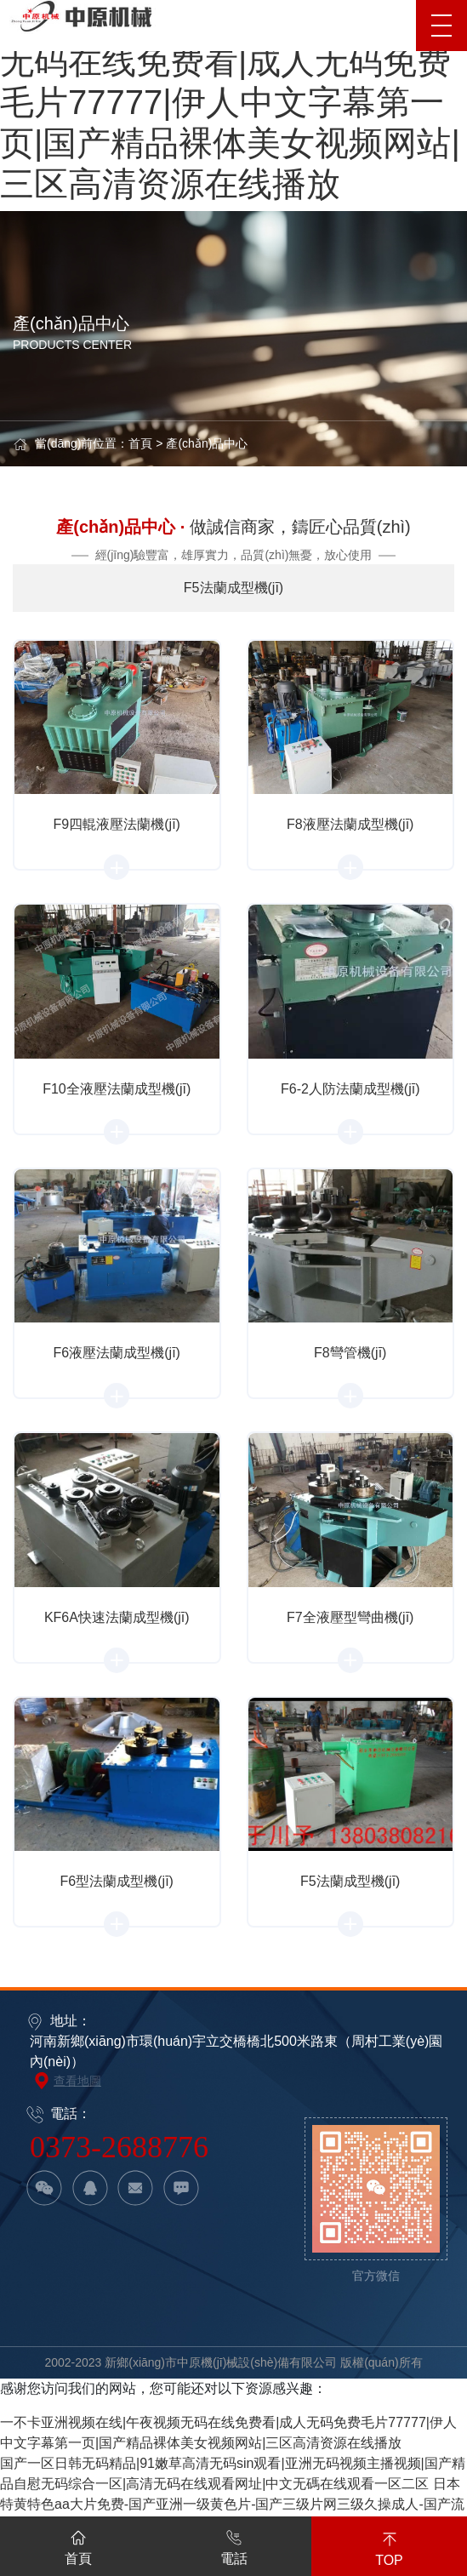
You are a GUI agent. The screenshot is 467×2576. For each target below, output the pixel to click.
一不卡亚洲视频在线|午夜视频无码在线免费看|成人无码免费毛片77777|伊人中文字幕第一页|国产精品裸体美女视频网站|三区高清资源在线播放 (230, 102)
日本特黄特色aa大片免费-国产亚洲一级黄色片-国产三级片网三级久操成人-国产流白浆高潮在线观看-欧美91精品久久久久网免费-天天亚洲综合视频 (232, 2504)
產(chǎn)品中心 (207, 443)
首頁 (140, 443)
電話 (234, 2544)
